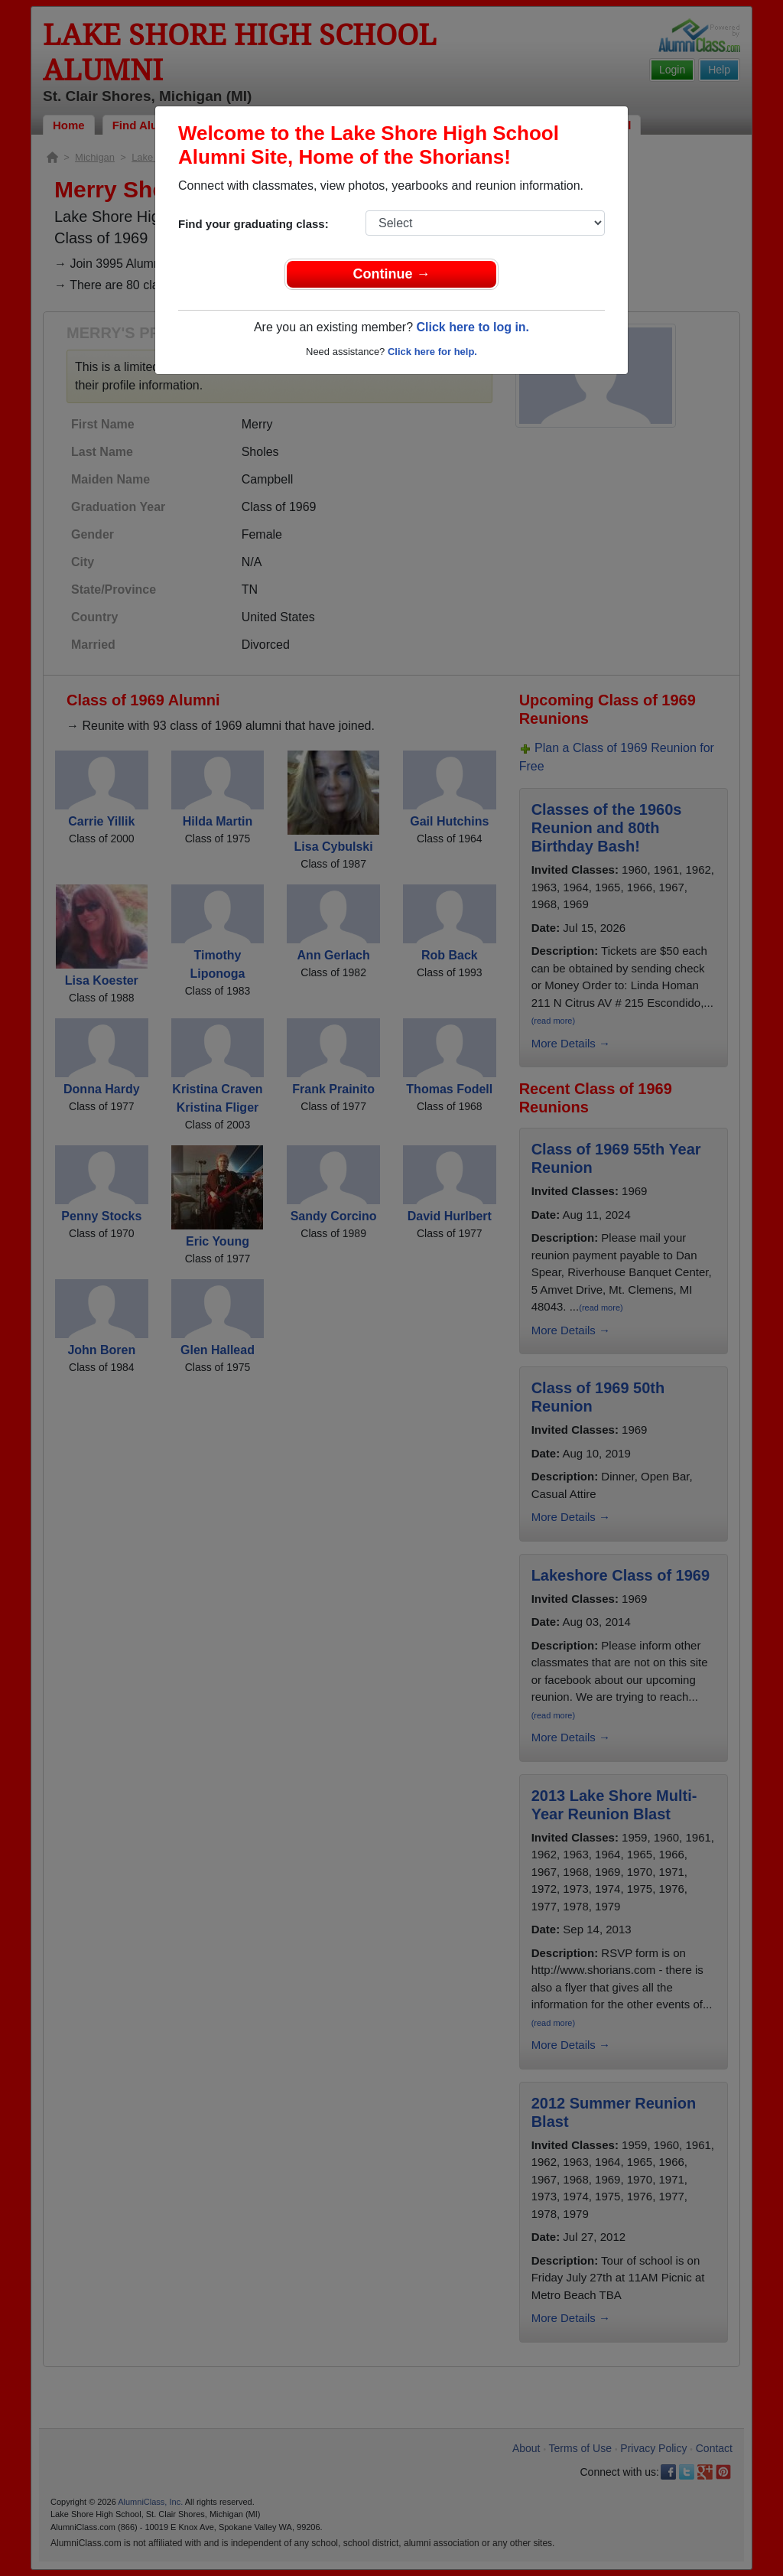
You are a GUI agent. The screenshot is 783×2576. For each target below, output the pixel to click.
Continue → (391, 274)
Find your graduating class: (253, 223)
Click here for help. (432, 351)
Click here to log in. (472, 327)
